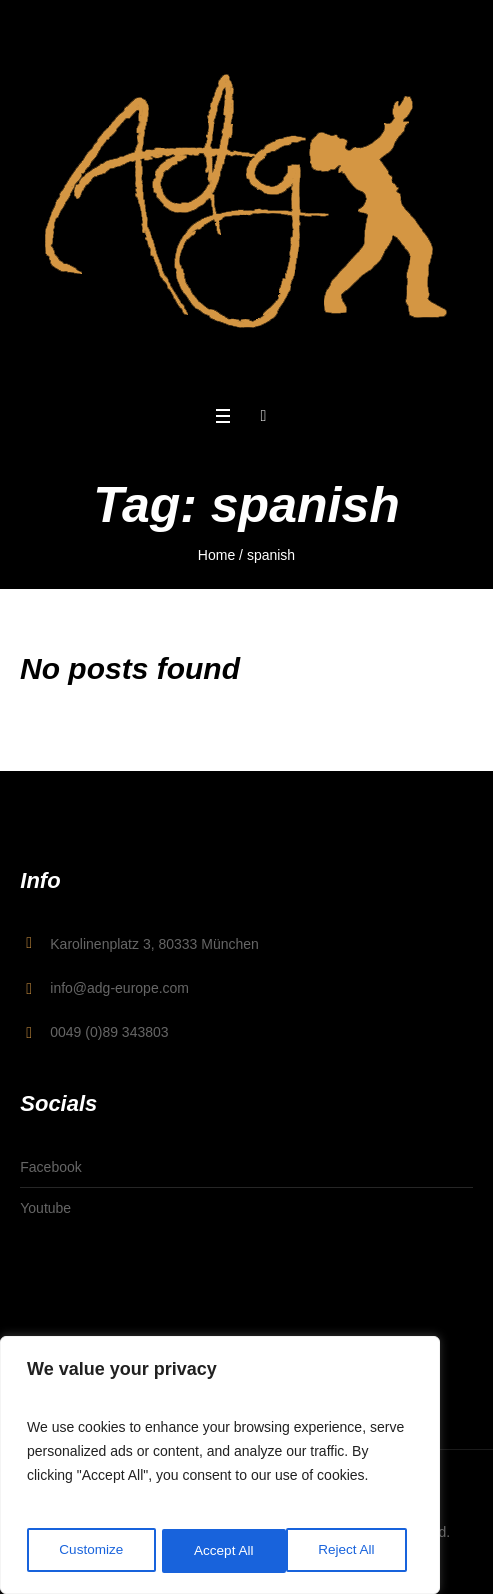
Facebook (50, 1167)
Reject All (222, 1551)
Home (216, 555)
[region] (220, 1467)
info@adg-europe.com (119, 988)
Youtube (45, 1208)
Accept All (351, 1551)
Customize (91, 1551)
